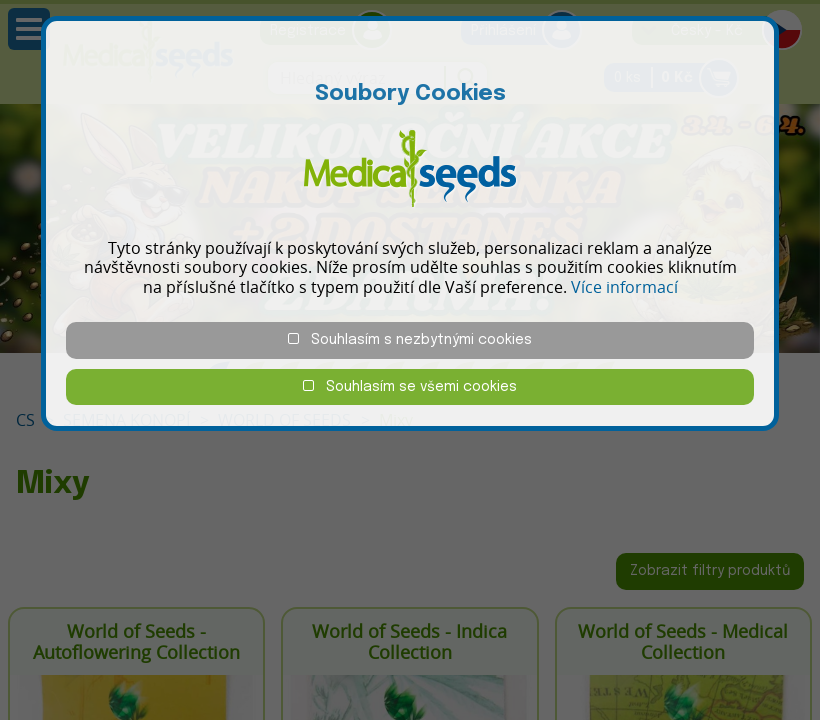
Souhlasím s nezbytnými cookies (410, 339)
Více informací (624, 287)
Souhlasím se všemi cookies (410, 386)
